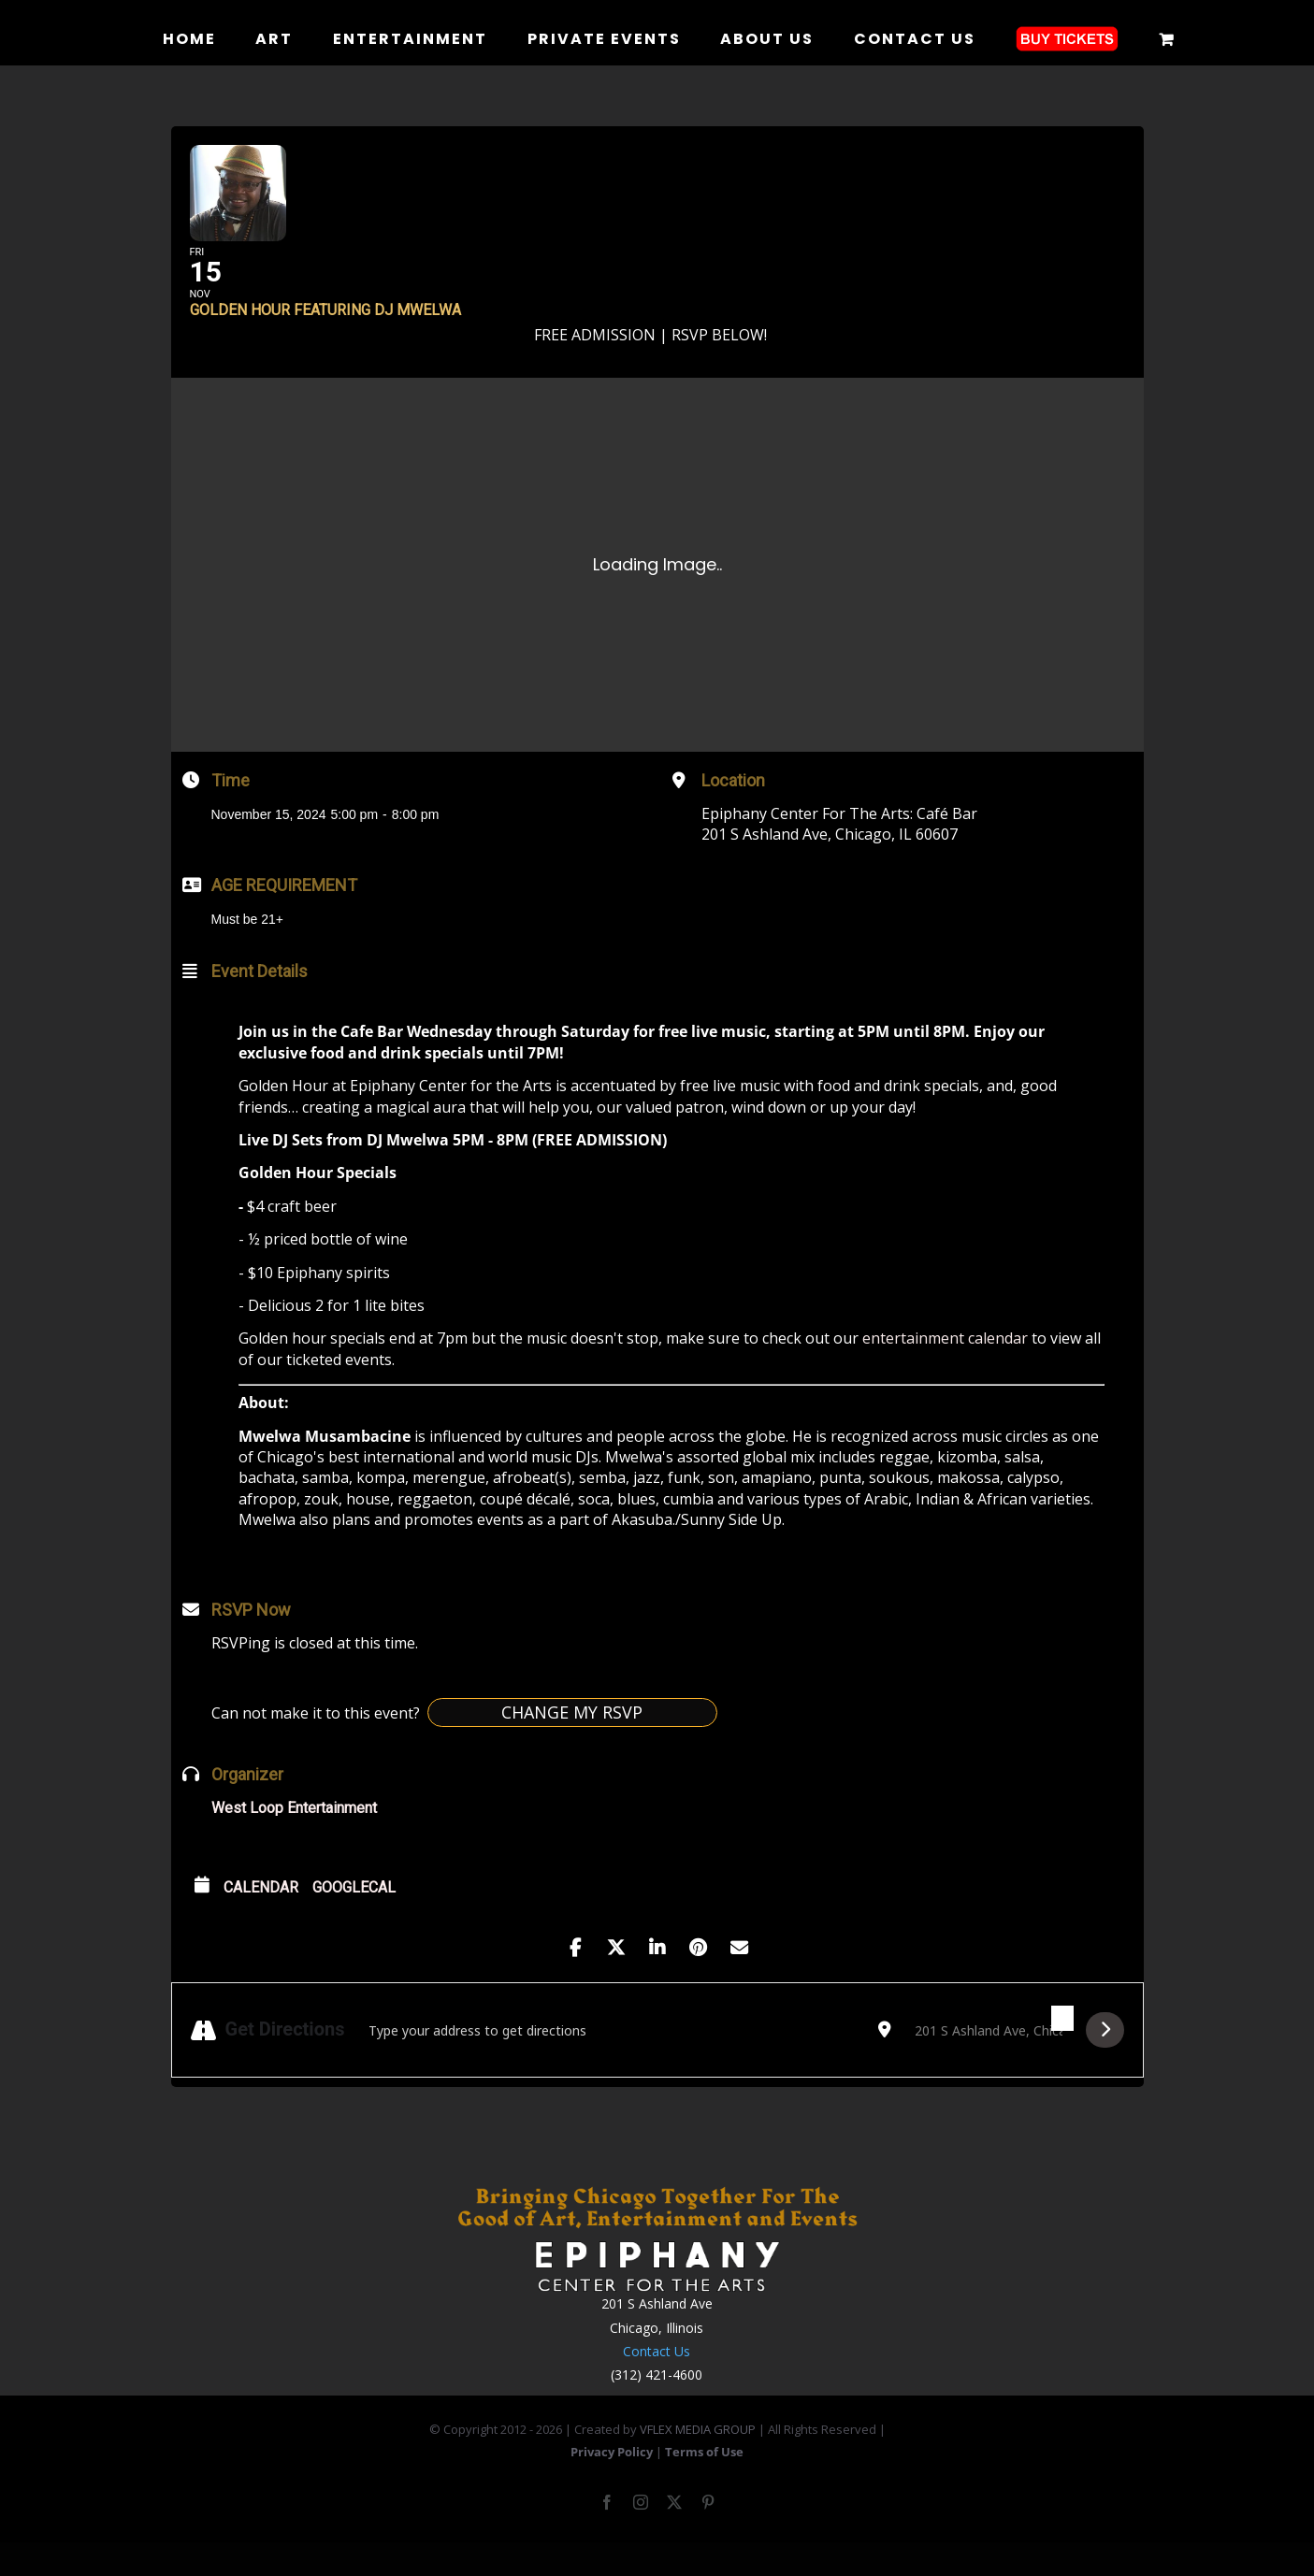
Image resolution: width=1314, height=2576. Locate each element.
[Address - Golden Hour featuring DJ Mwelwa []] (611, 2059)
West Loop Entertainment (294, 1836)
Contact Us (656, 2380)
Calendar (261, 1915)
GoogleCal (354, 1915)
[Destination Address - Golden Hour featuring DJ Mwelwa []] (988, 2059)
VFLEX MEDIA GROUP (698, 2458)
